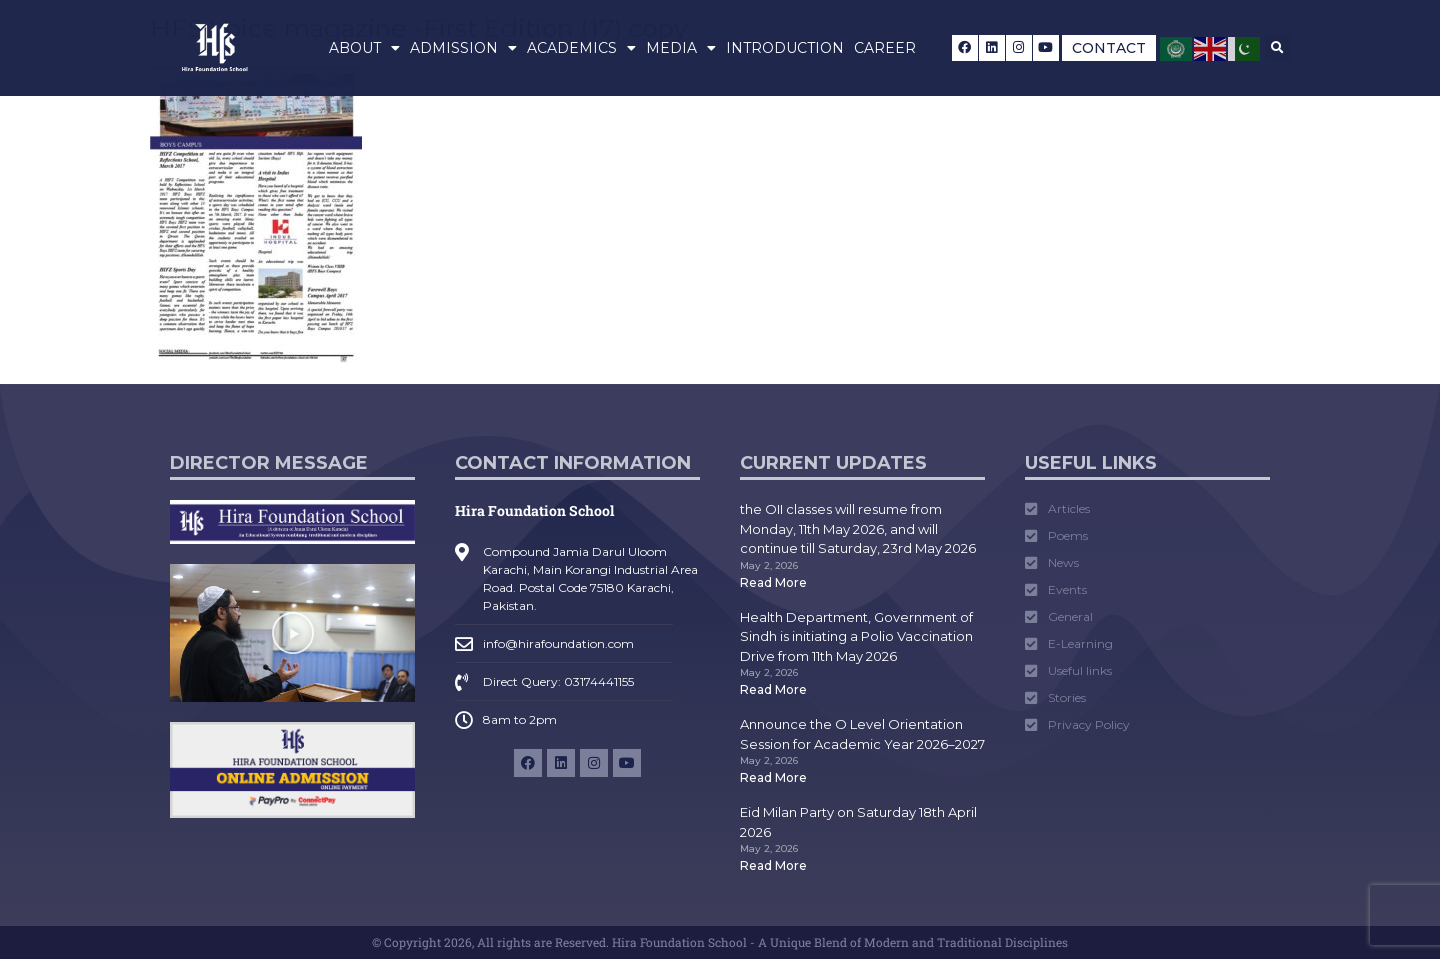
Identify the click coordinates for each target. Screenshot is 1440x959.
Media (681, 48)
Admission (463, 48)
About (364, 48)
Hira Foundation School (534, 510)
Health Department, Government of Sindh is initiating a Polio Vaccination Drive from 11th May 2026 (856, 636)
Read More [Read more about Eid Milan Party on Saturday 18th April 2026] (773, 865)
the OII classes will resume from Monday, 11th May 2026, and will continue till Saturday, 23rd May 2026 (858, 528)
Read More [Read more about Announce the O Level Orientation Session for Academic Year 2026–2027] (773, 777)
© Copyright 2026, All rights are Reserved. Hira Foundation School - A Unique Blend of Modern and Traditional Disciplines (720, 942)
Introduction (785, 48)
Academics (581, 48)
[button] (1277, 47)
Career (885, 48)
